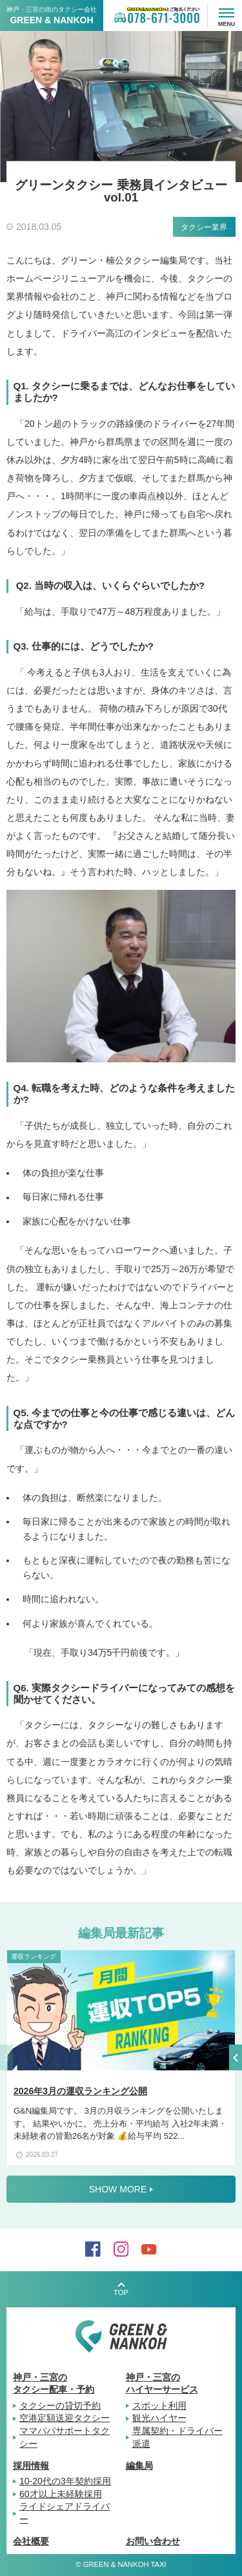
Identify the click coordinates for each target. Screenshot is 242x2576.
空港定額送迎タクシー (64, 2418)
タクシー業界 (204, 227)
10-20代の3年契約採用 (65, 2481)
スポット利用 (159, 2405)
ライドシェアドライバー (64, 2512)
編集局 (139, 2465)
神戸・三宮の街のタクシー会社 (51, 15)
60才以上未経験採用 (60, 2494)
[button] (235, 2063)
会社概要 (31, 2541)
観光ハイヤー (159, 2418)
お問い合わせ (153, 2541)
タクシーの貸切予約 (60, 2405)
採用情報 (31, 2465)
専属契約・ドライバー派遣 (177, 2437)
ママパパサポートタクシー (64, 2437)
